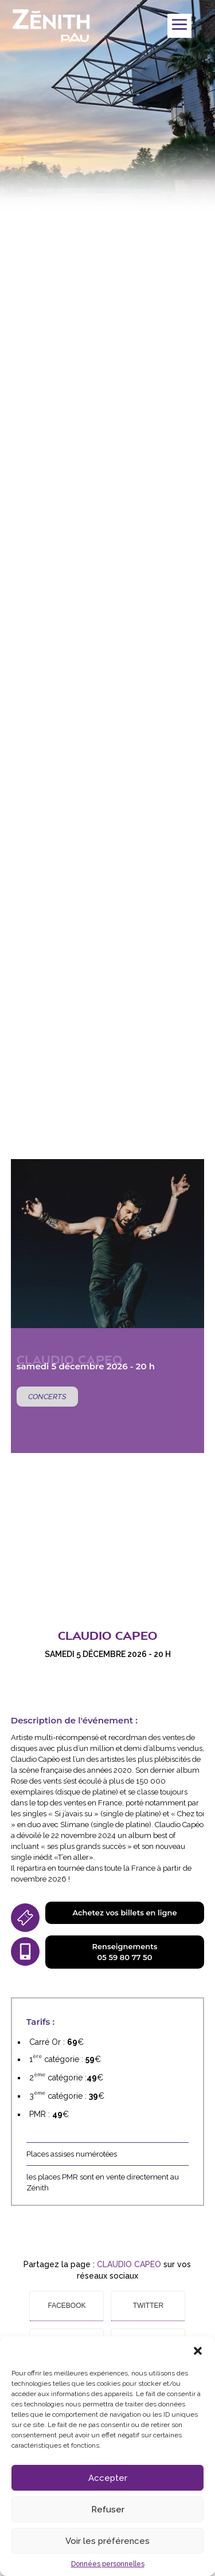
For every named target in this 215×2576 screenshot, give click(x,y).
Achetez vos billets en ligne (124, 1912)
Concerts (47, 1396)
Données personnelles (107, 2564)
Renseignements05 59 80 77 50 (125, 1952)
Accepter (107, 2478)
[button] (198, 2351)
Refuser (107, 2509)
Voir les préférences (107, 2541)
